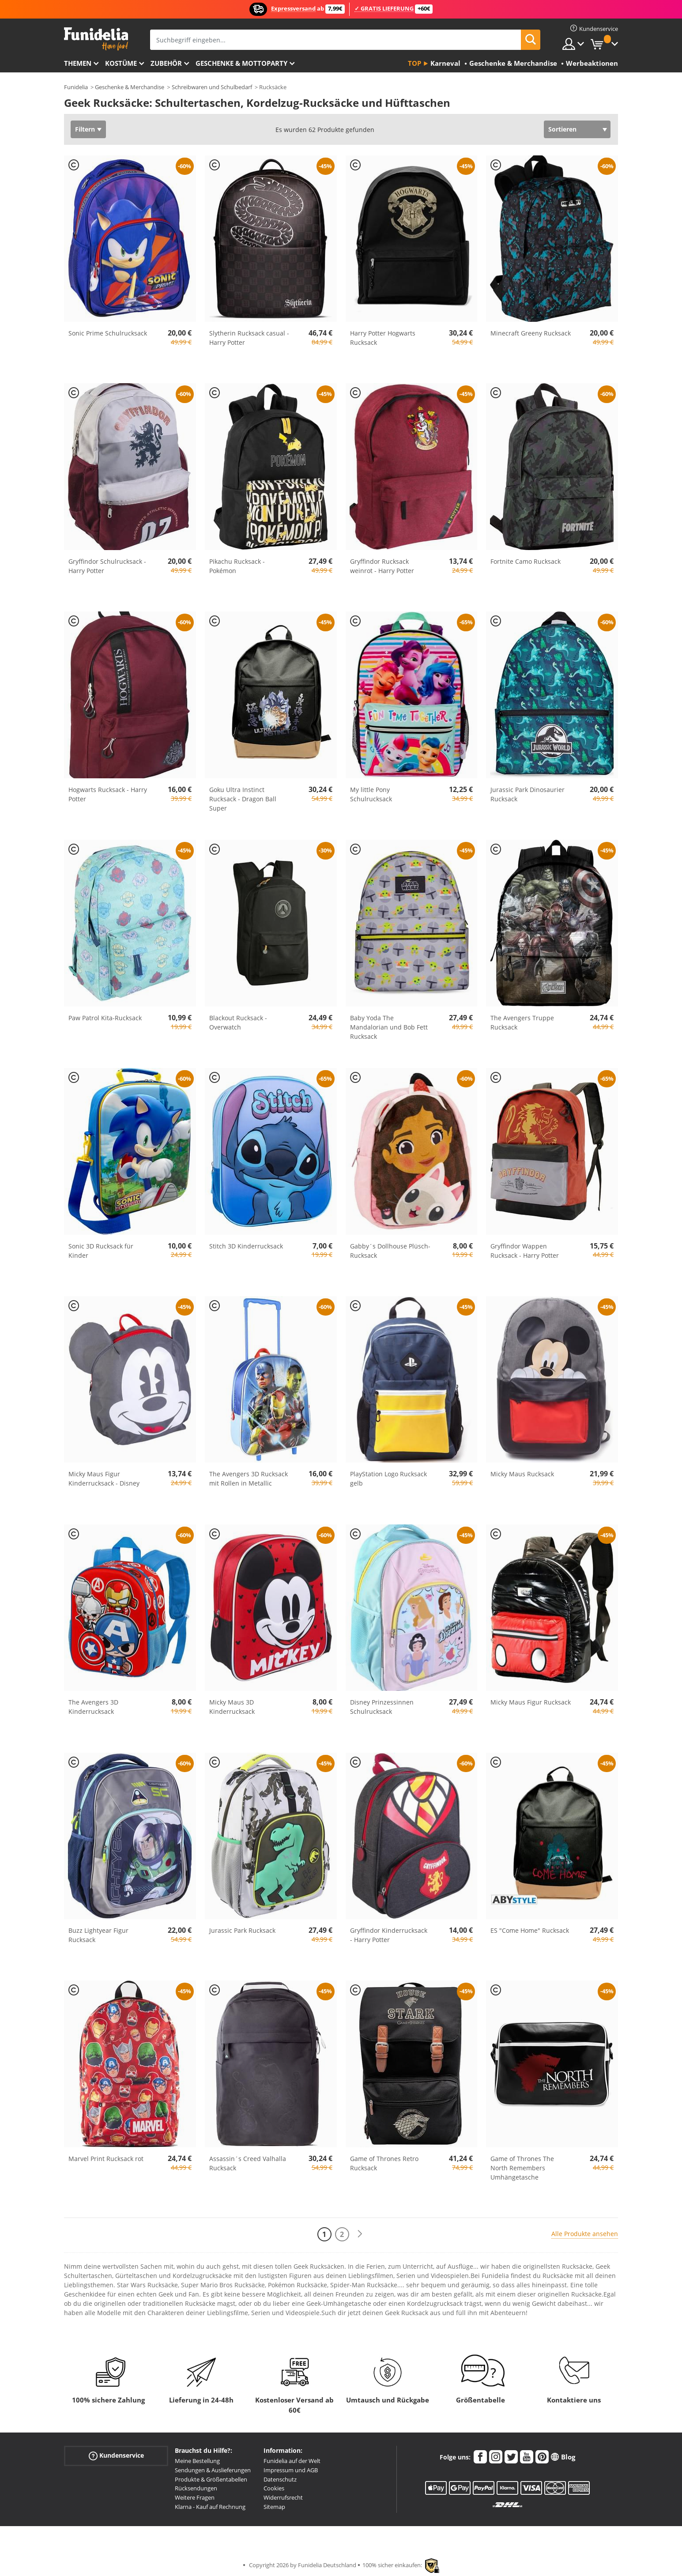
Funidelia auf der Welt (292, 2461)
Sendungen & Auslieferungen (213, 2470)
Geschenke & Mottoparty (241, 63)
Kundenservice (116, 2455)
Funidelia (76, 87)
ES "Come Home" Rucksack (529, 1930)
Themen (77, 63)
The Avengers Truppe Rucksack (522, 1022)
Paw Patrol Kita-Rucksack (105, 1018)
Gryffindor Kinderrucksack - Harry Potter (388, 1935)
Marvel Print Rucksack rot (105, 2158)
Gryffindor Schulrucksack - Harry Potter (107, 566)
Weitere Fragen (195, 2497)
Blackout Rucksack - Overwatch (238, 1022)
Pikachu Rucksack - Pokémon (237, 566)
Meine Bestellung (197, 2461)
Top (414, 63)
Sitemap (274, 2507)
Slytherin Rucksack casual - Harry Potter (249, 338)
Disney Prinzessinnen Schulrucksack (382, 1707)
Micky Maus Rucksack (522, 1474)
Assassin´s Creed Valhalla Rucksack (247, 2163)
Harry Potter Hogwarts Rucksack (382, 338)
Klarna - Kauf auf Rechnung (210, 2507)
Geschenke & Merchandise (129, 87)
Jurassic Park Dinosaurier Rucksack (527, 794)
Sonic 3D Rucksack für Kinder (100, 1251)
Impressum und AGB (291, 2470)
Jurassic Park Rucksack (242, 1930)
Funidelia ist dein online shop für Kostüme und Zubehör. (96, 39)
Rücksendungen (196, 2488)
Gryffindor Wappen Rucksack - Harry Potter (524, 1251)
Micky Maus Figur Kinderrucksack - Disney (103, 1478)
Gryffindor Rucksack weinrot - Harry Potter (382, 566)
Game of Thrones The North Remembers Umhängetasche (522, 2167)
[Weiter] (360, 2234)
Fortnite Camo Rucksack (525, 561)
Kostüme (121, 63)
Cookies (274, 2488)
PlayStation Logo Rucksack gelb (388, 1478)
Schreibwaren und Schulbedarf (212, 87)
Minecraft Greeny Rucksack (530, 333)
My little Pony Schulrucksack (371, 794)
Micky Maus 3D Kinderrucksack (232, 1707)
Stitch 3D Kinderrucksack (246, 1246)
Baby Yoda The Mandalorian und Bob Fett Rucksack (389, 1027)
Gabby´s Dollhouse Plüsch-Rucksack (390, 1251)
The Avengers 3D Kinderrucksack (93, 1707)
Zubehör (166, 63)
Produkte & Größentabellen (211, 2479)
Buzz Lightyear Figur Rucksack (98, 1935)
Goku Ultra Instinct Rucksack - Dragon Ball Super (242, 798)
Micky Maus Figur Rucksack (530, 1702)
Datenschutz (280, 2479)
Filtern (85, 129)
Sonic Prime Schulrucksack (107, 333)
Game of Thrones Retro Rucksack (384, 2163)
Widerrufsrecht (283, 2497)
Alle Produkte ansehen (584, 2233)
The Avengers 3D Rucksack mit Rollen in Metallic (248, 1478)
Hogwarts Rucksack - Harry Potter (107, 794)
